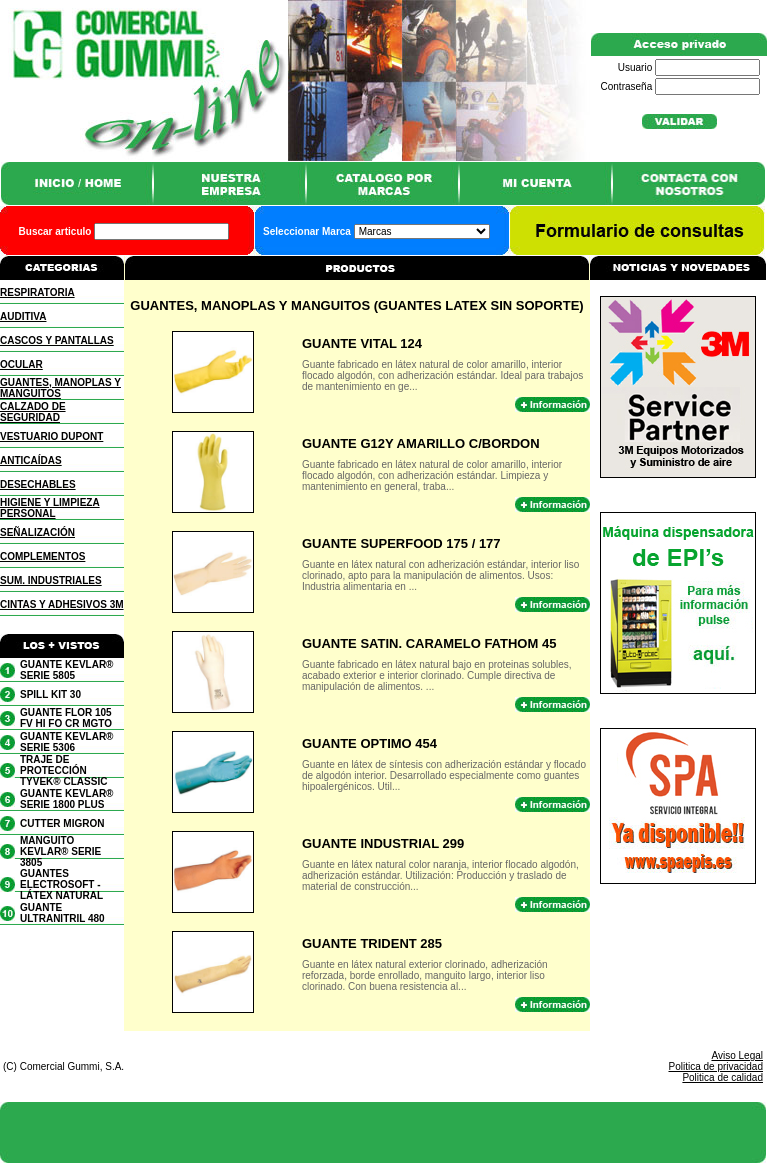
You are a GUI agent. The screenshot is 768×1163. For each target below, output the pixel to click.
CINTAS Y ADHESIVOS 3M (62, 604)
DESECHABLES (38, 484)
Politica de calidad (722, 1077)
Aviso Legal (737, 1055)
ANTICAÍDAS (31, 460)
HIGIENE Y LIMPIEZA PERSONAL (50, 508)
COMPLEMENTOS (42, 556)
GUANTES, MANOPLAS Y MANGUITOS (60, 388)
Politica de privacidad (716, 1066)
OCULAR (21, 364)
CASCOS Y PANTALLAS (57, 340)
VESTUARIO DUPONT (51, 436)
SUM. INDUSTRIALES (51, 580)
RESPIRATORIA (37, 292)
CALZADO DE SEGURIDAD (33, 412)
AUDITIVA (23, 316)
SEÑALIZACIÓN (37, 532)
